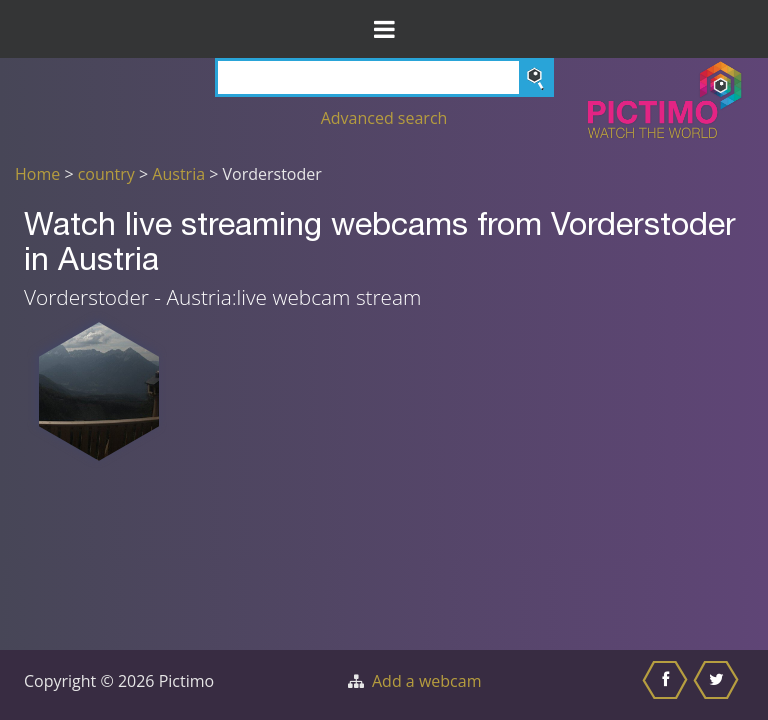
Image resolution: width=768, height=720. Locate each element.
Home (37, 174)
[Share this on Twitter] (718, 685)
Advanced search (384, 118)
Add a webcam (426, 681)
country (106, 174)
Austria (178, 174)
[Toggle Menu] (384, 29)
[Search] (384, 77)
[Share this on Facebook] (667, 685)
